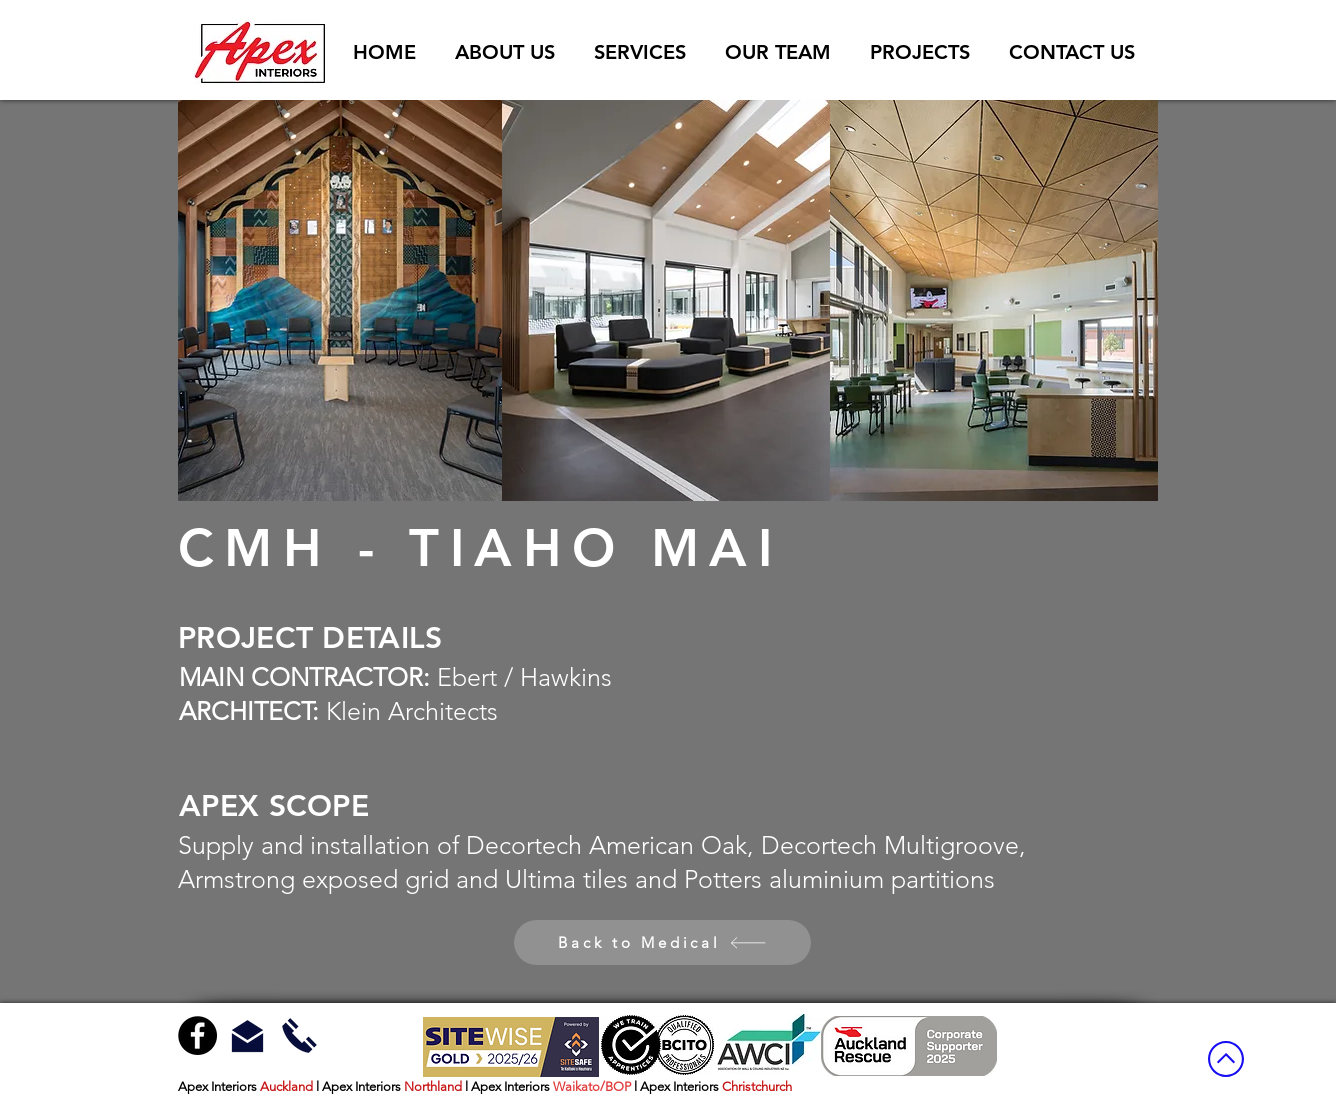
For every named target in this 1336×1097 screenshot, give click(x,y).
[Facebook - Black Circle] (197, 1035)
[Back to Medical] (662, 942)
